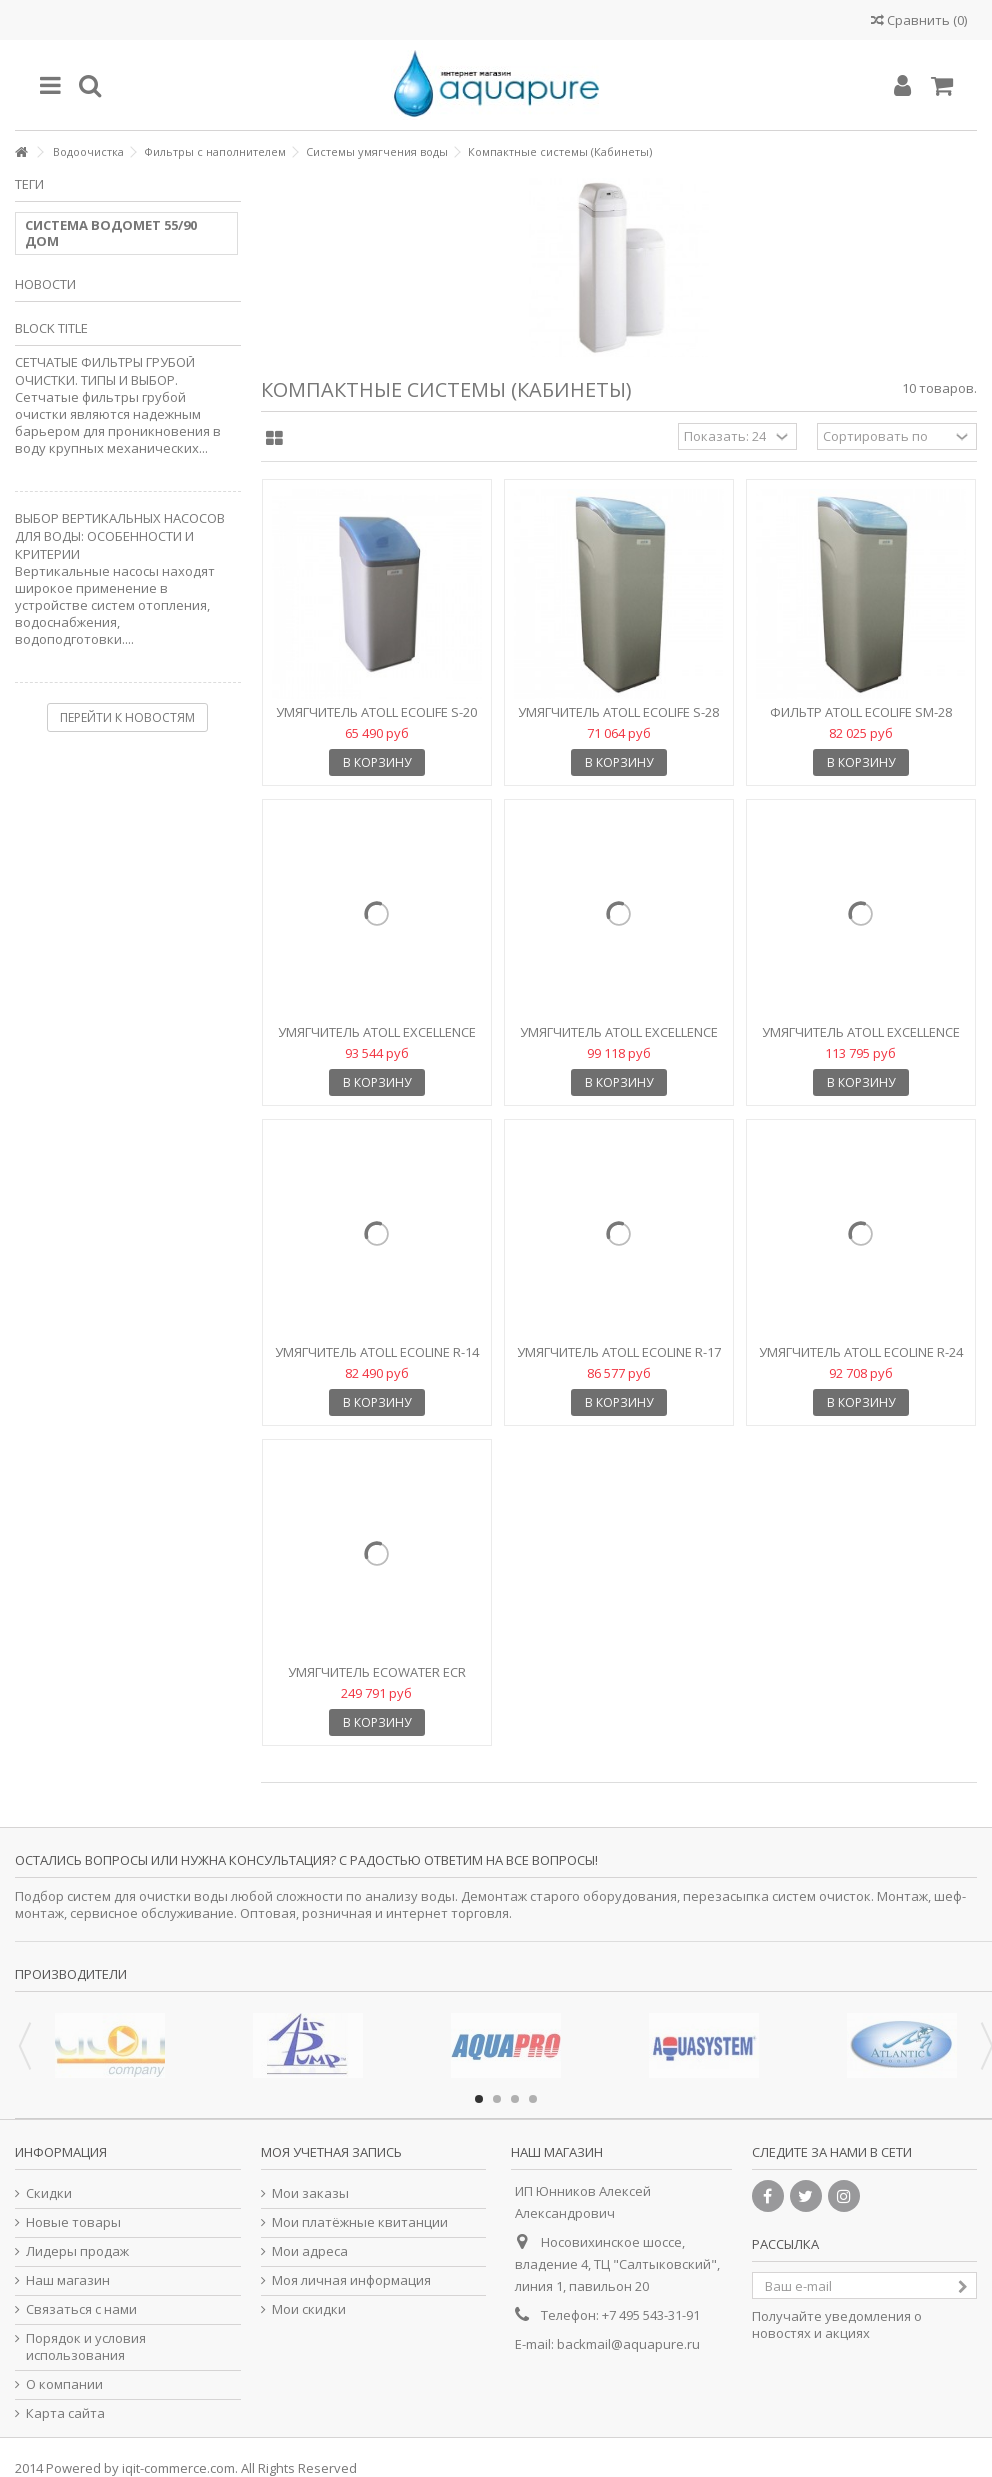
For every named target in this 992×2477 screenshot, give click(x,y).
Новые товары (73, 2222)
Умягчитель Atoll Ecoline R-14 (377, 1352)
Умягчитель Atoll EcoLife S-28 (618, 712)
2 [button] (497, 2099)
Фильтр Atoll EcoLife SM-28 (861, 712)
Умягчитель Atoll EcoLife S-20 (376, 712)
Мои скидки (309, 2309)
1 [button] (479, 2099)
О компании (64, 2384)
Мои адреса (310, 2251)
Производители (71, 1974)
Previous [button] (25, 2046)
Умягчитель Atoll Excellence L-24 (619, 1040)
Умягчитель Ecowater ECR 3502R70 (377, 1680)
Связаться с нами (81, 2309)
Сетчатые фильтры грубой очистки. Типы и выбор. (105, 371)
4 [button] (533, 2099)
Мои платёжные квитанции (360, 2222)
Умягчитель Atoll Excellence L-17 (377, 1040)
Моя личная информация (351, 2280)
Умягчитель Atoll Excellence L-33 (861, 1040)
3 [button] (515, 2099)
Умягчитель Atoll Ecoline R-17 (619, 1352)
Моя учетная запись (331, 2152)
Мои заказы (310, 2193)
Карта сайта (65, 2413)
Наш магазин (68, 2280)
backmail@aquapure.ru (628, 2344)
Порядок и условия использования (86, 2347)
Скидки (49, 2193)
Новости (45, 284)
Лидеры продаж (77, 2251)
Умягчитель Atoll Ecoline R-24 (861, 1352)
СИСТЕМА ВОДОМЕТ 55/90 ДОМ (111, 233)
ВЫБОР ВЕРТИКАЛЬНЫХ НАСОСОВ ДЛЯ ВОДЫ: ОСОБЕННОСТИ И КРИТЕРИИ (120, 536)
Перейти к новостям (127, 717)
